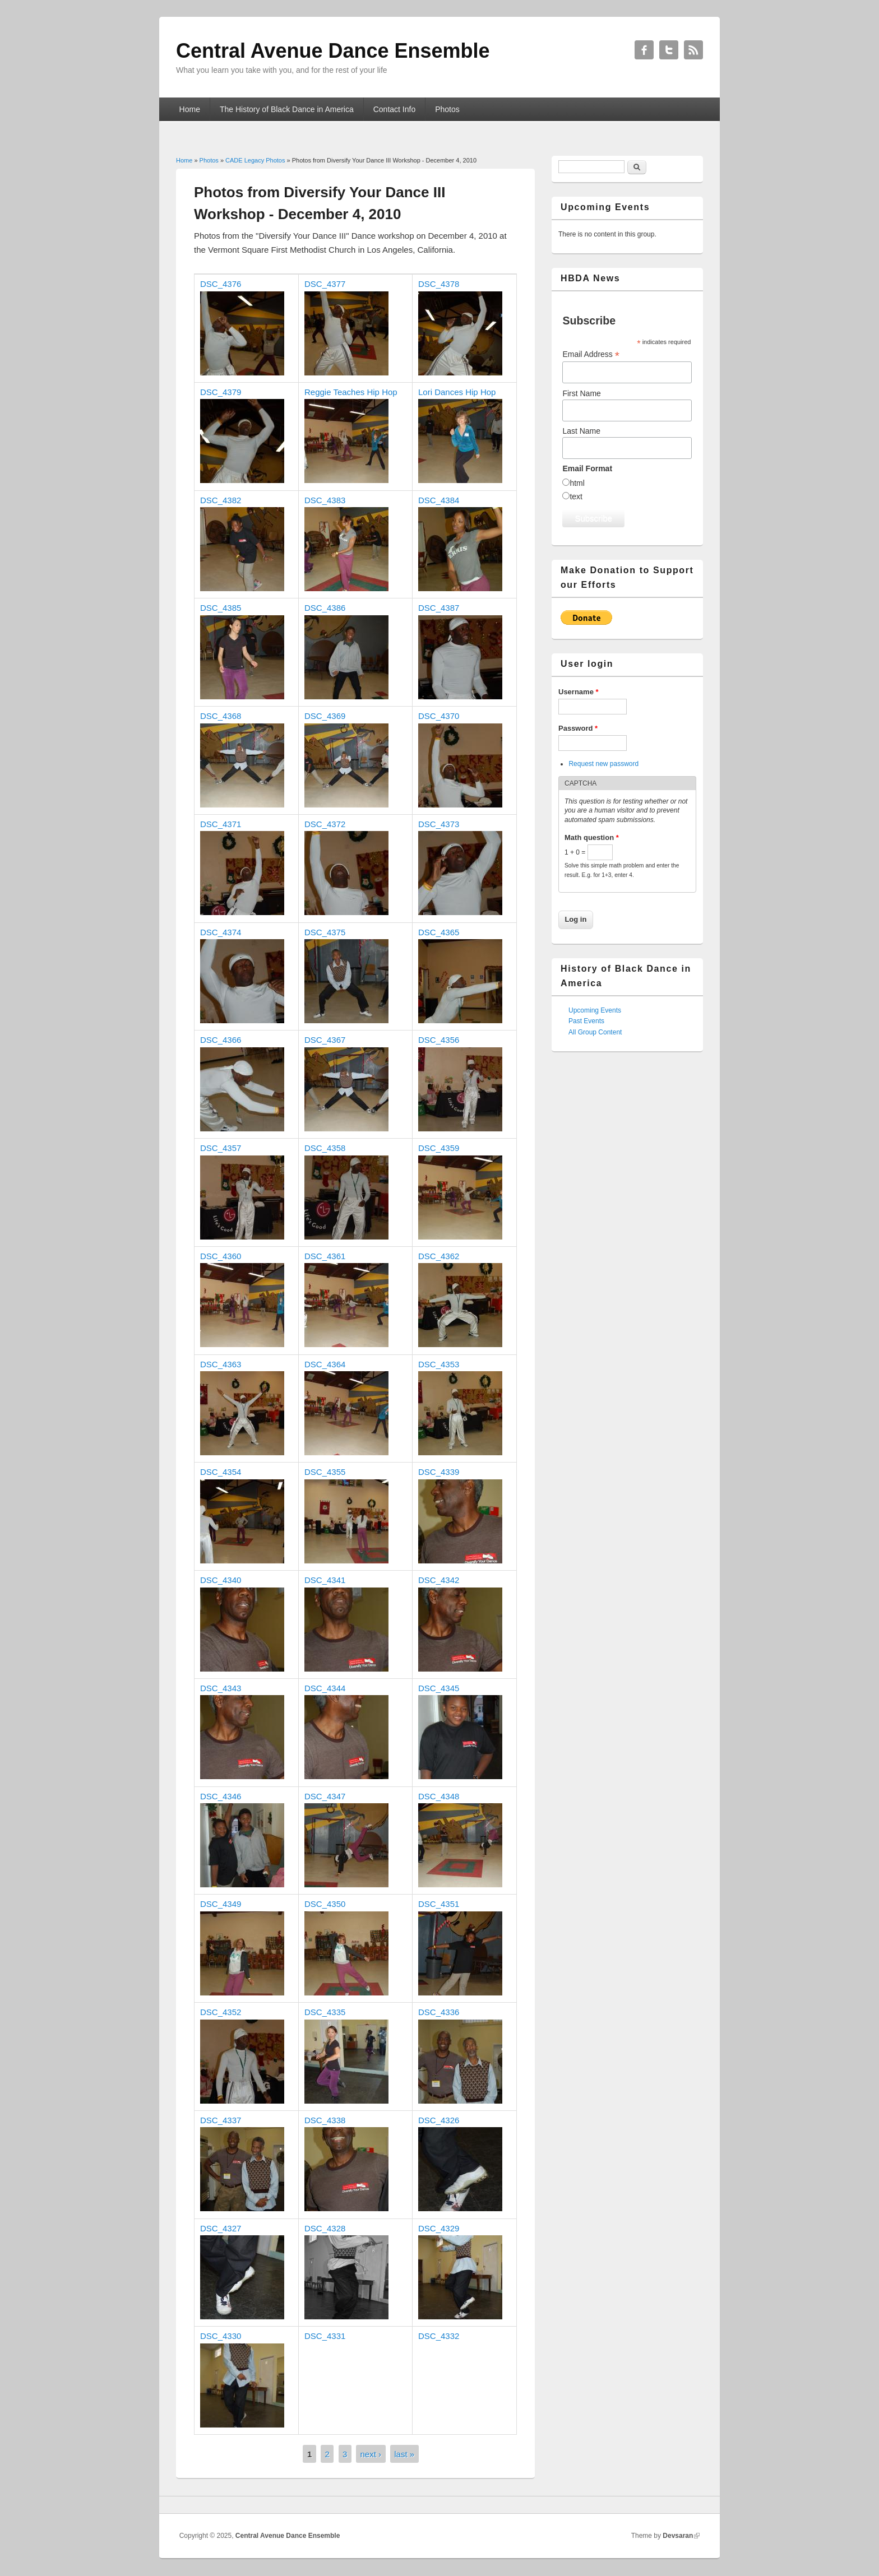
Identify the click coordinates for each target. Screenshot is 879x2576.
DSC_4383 (324, 500)
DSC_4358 (324, 1148)
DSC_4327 (220, 2228)
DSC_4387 (438, 607)
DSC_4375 (324, 932)
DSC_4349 (220, 1904)
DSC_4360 (220, 1256)
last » (404, 2454)
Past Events (586, 1021)
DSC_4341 (324, 1580)
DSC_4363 (220, 1364)
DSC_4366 (220, 1040)
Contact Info (394, 109)
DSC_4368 (220, 716)
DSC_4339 (438, 1472)
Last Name (581, 430)
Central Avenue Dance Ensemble (287, 2536)
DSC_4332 (438, 2336)
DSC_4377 (324, 284)
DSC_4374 (220, 932)
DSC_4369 (324, 716)
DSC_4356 (438, 1040)
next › (371, 2454)
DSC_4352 (220, 2012)
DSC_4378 (438, 284)
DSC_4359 (438, 1148)
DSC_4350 (324, 1904)
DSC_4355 (324, 1472)
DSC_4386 (324, 607)
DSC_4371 (220, 824)
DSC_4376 (220, 284)
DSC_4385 (220, 607)
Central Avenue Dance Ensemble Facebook (644, 49)
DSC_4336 (438, 2012)
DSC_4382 (220, 500)
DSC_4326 (438, 2120)
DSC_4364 (324, 1364)
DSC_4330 (220, 2336)
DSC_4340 (220, 1580)
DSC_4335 (324, 2012)
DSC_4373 (438, 824)
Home (189, 109)
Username (578, 692)
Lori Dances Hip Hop (457, 392)
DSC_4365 (438, 932)
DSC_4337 (220, 2120)
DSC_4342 (438, 1580)
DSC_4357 (220, 1148)
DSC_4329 (438, 2228)
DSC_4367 (324, 1040)
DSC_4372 (324, 824)
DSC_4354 (220, 1472)
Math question (592, 837)
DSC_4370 (438, 716)
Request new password (603, 764)
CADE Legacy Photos (255, 160)
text (576, 496)
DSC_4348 (438, 1796)
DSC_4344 (324, 1688)
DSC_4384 (438, 500)
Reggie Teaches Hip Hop (350, 392)
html (577, 483)
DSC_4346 (220, 1796)
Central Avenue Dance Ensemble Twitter (668, 49)
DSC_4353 (438, 1364)
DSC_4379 (220, 392)
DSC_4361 (324, 1256)
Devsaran (678, 2536)
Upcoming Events (594, 1010)
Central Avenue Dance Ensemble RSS (693, 49)
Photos (447, 109)
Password (578, 728)
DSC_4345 (438, 1688)
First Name (581, 393)
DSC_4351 (438, 1904)
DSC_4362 (438, 1256)
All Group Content (595, 1032)
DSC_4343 (220, 1688)
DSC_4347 (324, 1796)
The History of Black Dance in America (287, 109)
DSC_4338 (324, 2120)
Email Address (590, 354)
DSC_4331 (324, 2336)
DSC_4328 (324, 2228)
